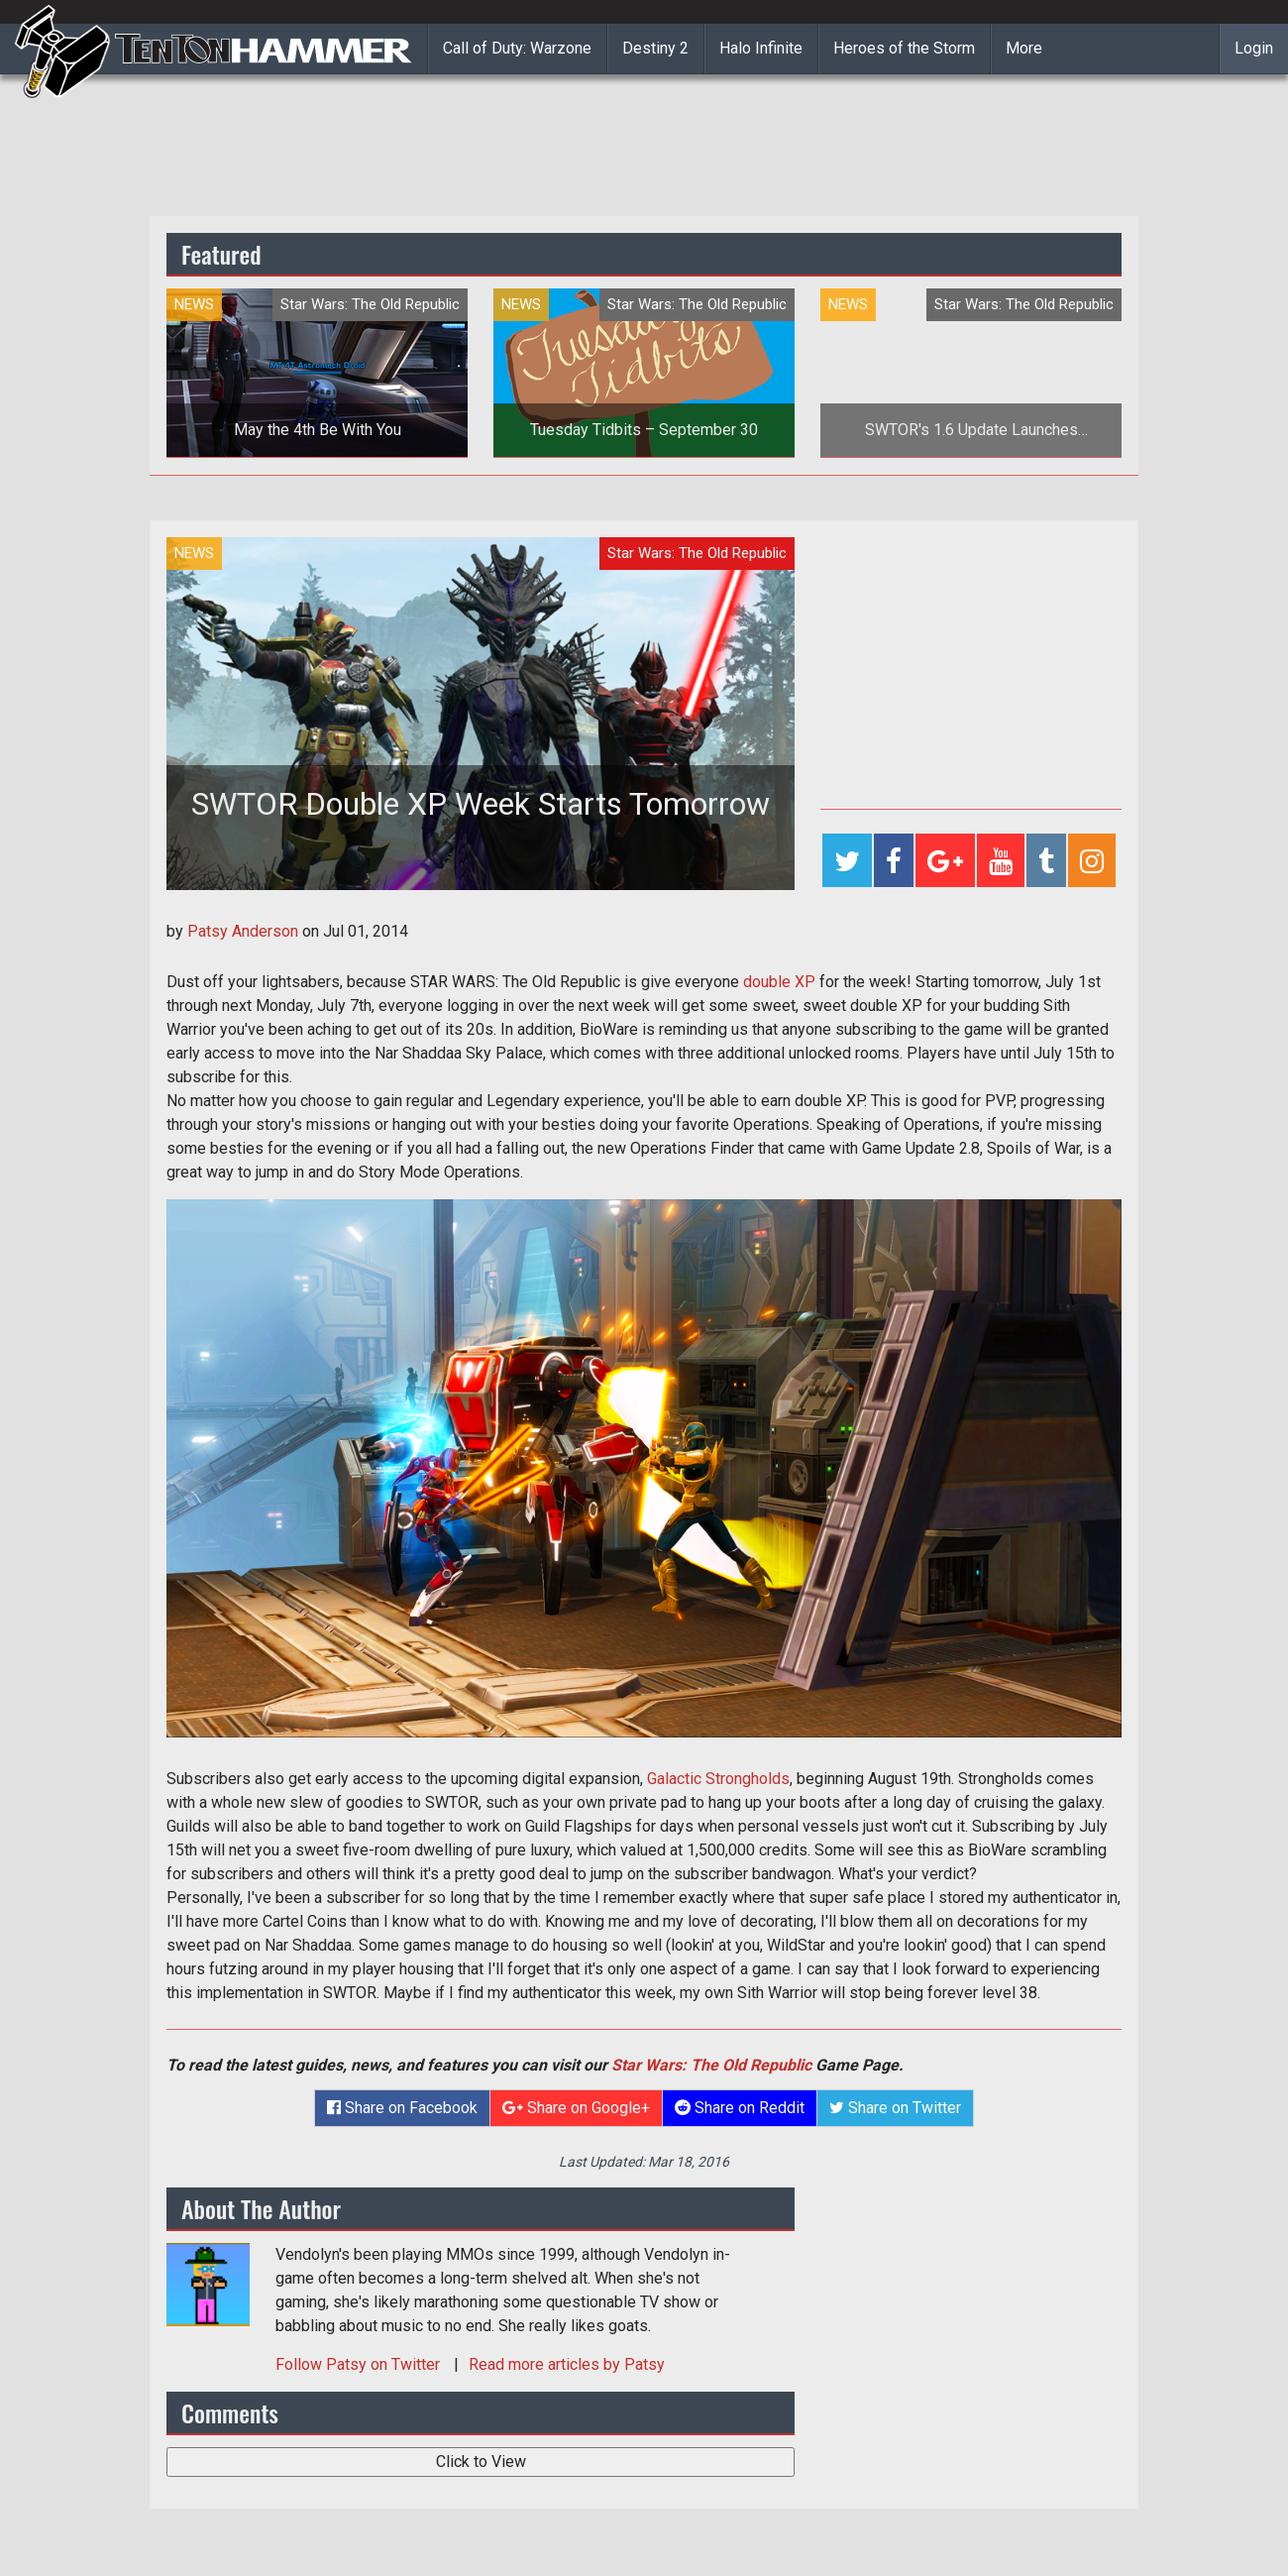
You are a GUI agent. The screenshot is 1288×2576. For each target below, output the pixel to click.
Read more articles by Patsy (567, 2364)
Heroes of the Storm (904, 48)
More (1024, 48)
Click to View (481, 2461)
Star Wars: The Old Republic (711, 2065)
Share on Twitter (895, 2107)
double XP (779, 981)
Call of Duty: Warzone (517, 48)
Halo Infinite (761, 48)
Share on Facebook (402, 2107)
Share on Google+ (576, 2107)
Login (1253, 48)
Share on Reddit (740, 2107)
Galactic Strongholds (718, 1778)
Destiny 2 (655, 48)
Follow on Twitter (359, 2364)
